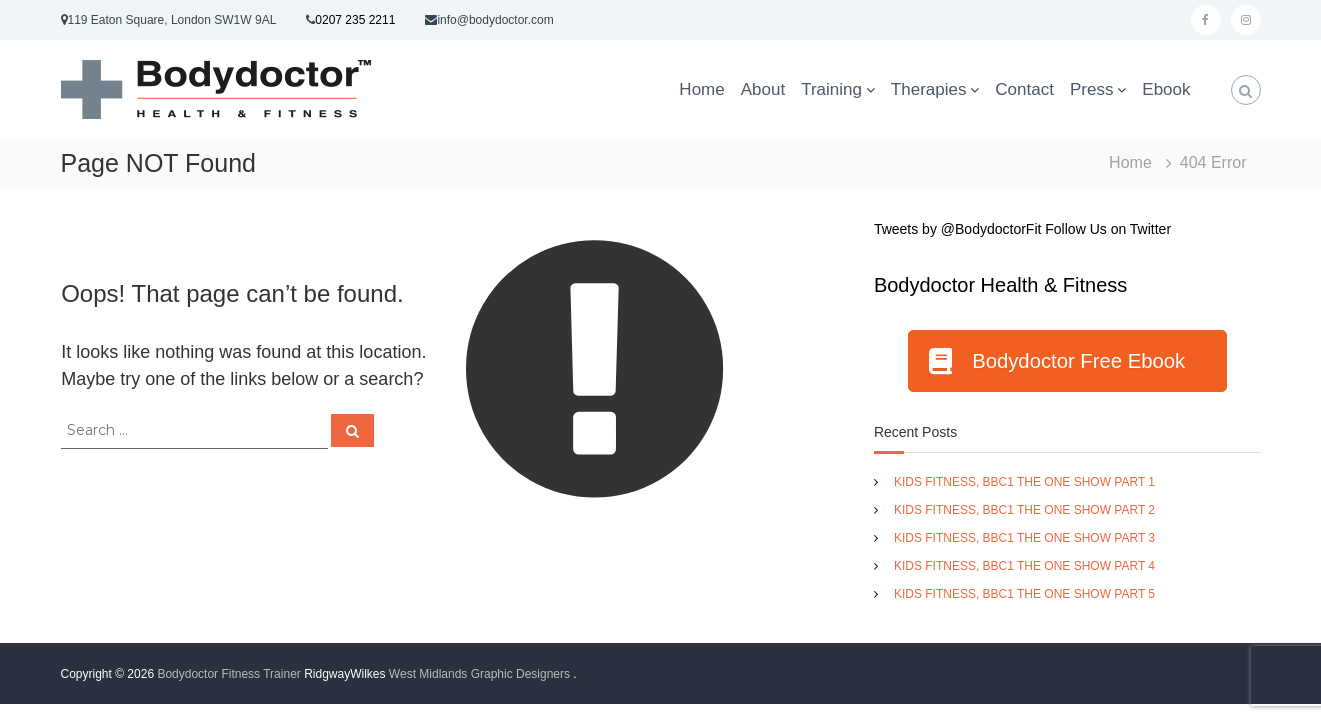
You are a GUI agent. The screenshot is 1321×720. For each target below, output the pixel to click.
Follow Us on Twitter (1108, 229)
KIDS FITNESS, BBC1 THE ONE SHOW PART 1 (1024, 482)
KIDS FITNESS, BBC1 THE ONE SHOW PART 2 (1024, 510)
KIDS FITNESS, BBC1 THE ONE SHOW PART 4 (1024, 566)
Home (701, 89)
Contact (1024, 89)
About (763, 89)
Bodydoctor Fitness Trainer (228, 674)
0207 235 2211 (355, 20)
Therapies (929, 89)
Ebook (1166, 89)
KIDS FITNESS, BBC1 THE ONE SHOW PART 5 (1024, 594)
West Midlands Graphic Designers (479, 674)
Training (831, 89)
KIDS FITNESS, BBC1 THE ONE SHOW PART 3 (1024, 538)
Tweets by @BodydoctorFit (958, 229)
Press (1091, 89)
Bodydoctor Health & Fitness (1000, 285)
